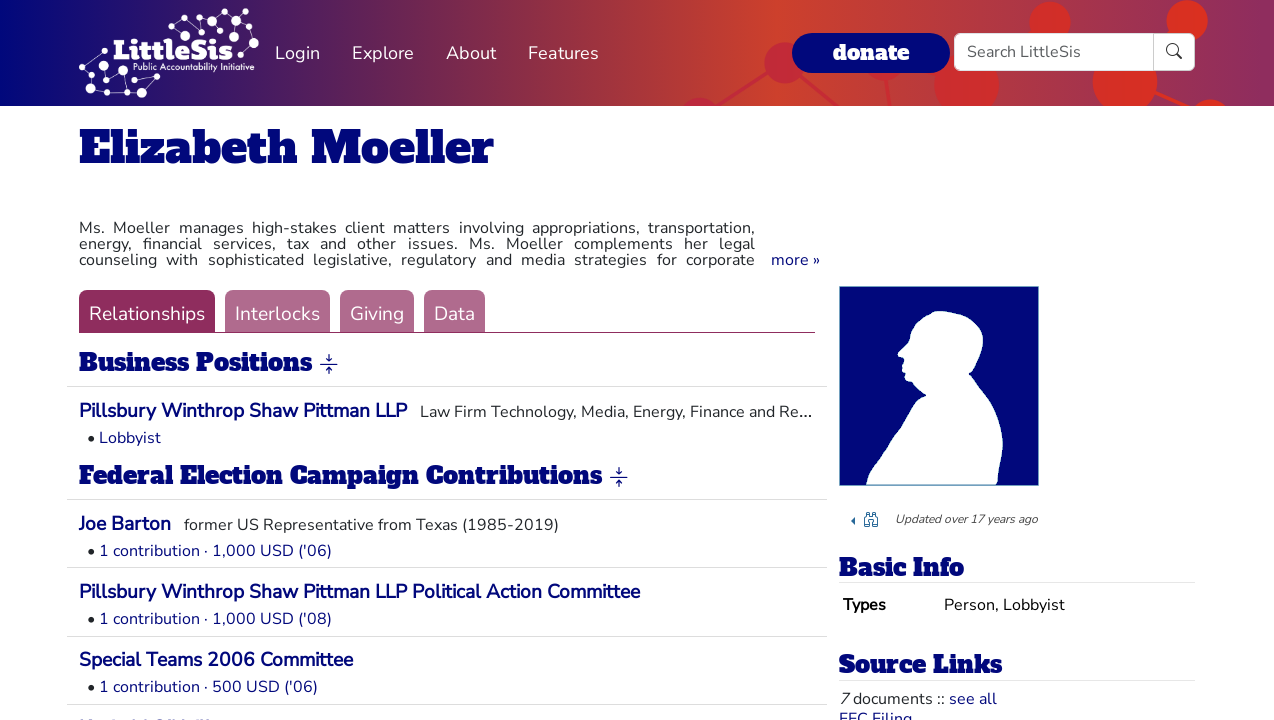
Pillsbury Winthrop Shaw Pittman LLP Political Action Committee (359, 592)
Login (297, 53)
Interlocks (277, 314)
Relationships (147, 314)
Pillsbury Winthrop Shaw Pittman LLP (243, 411)
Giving (377, 314)
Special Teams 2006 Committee (216, 660)
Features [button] (563, 53)
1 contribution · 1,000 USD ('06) (215, 551)
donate (871, 52)
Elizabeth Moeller (286, 147)
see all (973, 699)
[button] (795, 260)
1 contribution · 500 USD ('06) (208, 687)
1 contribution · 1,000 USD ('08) (215, 619)
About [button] (471, 53)
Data (454, 314)
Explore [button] (383, 53)
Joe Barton (125, 524)
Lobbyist (130, 438)
